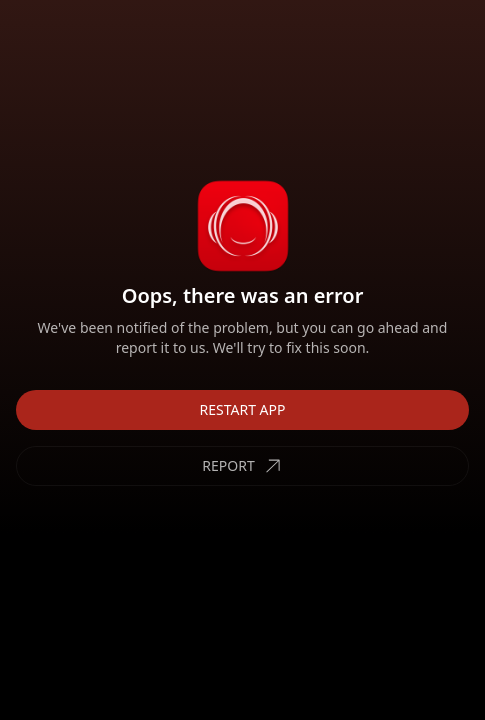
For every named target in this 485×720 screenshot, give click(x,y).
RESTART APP (243, 409)
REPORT (242, 466)
